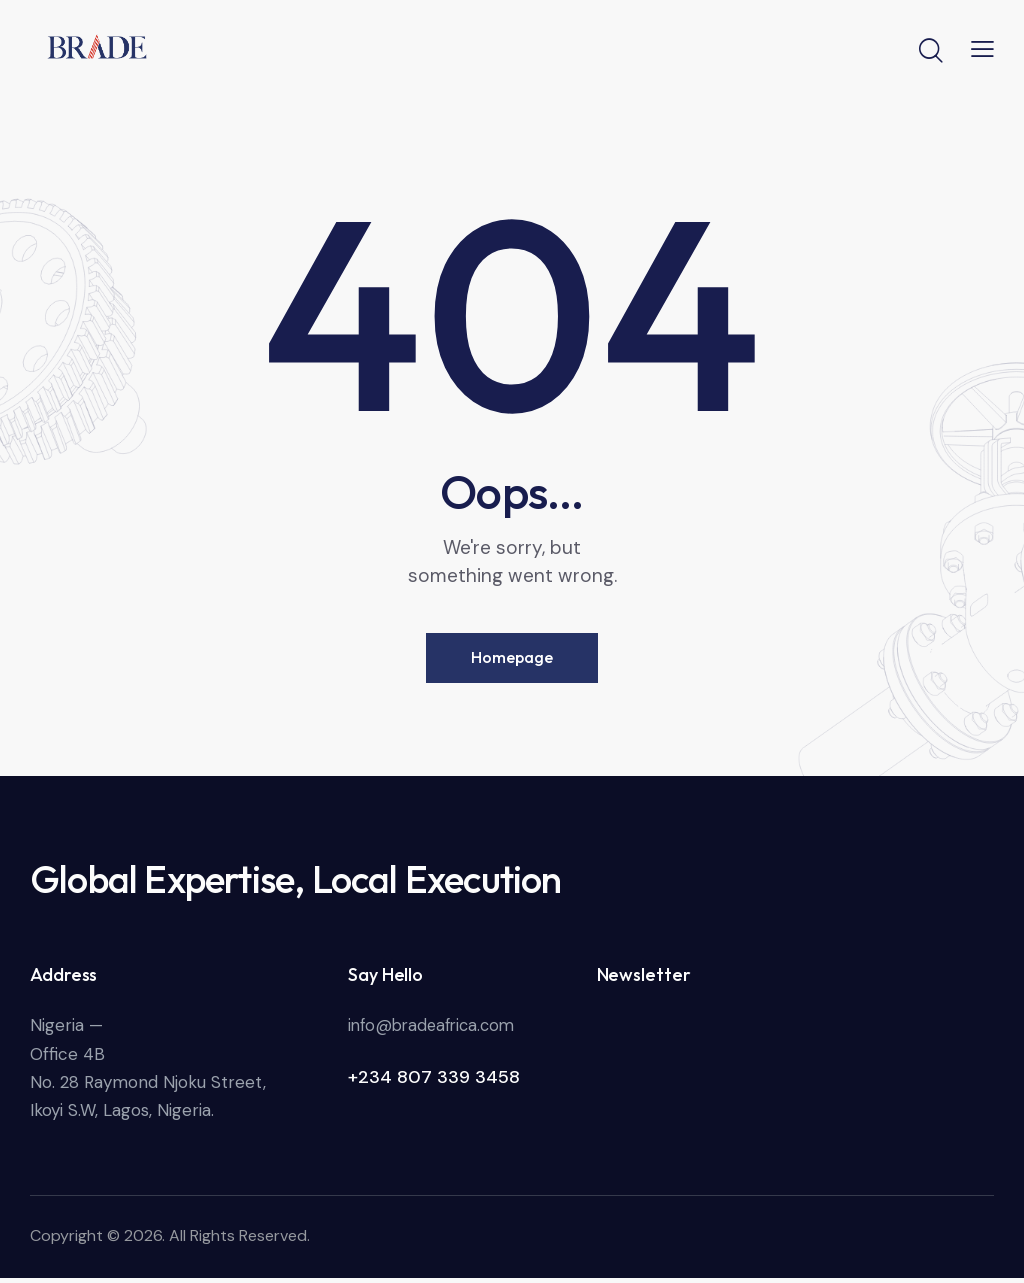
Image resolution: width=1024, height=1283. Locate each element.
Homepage (512, 661)
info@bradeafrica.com (436, 1030)
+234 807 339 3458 (434, 1082)
